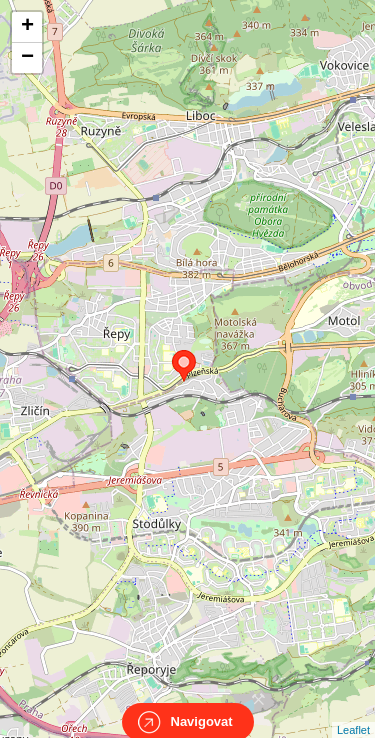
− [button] (27, 58)
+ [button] (27, 27)
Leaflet (353, 712)
